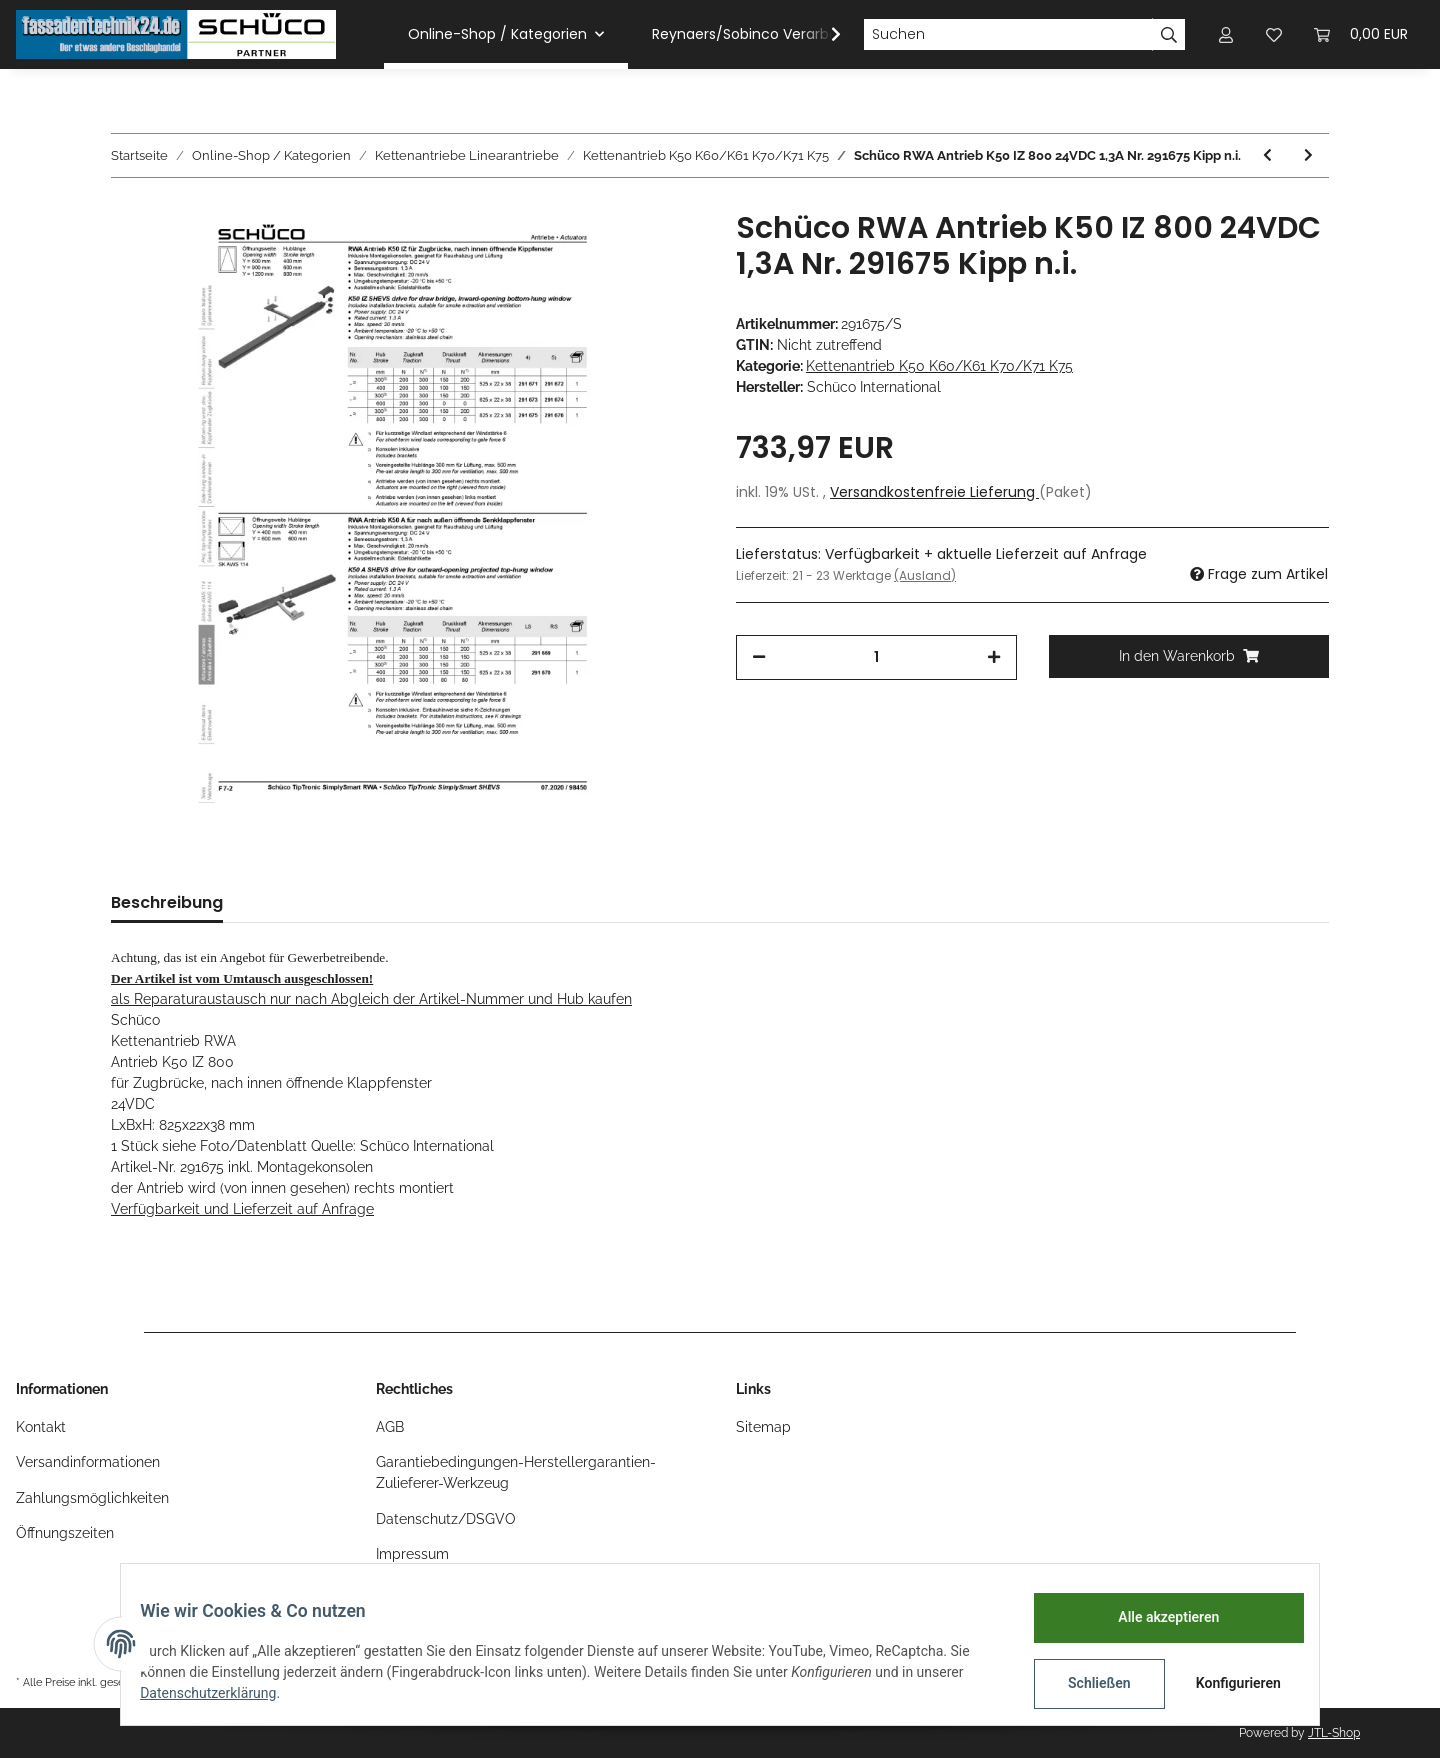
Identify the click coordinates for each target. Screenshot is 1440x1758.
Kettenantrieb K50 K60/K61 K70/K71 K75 (939, 366)
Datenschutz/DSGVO (446, 1519)
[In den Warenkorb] (1189, 656)
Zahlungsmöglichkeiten (92, 1498)
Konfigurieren (1227, 1683)
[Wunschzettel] (1274, 34)
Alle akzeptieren (1155, 1617)
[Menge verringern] (759, 657)
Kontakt (41, 1427)
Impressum (412, 1554)
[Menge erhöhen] (994, 657)
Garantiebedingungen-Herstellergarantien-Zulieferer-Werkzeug (516, 1472)
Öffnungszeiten (65, 1533)
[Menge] (876, 657)
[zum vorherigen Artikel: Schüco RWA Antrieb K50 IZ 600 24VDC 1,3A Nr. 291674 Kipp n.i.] (1267, 155)
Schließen (1086, 1683)
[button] (1226, 34)
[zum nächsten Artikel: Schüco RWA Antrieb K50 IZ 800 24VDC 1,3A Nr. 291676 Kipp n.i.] (1308, 155)
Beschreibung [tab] (167, 902)
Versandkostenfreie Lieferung (934, 492)
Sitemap (763, 1427)
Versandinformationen (88, 1462)
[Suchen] (1008, 35)
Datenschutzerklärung (221, 1693)
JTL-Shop (1334, 1733)
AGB (390, 1427)
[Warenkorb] (1361, 34)
